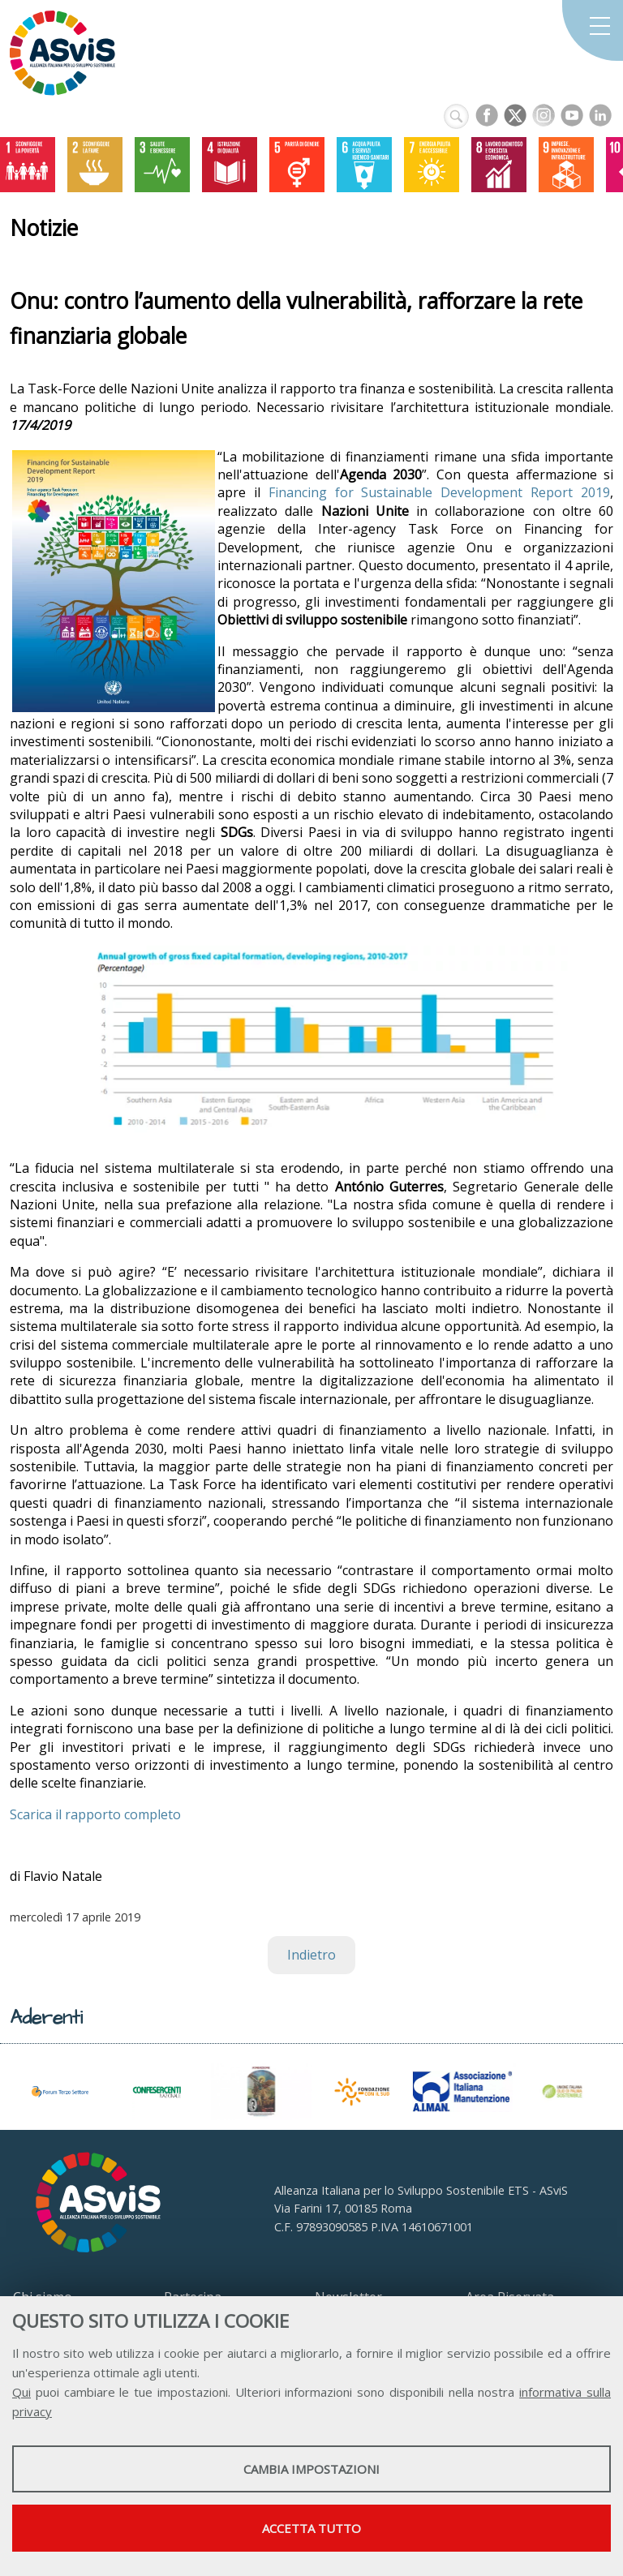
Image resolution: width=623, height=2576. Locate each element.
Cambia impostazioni (311, 2469)
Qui (21, 2392)
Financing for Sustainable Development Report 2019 (439, 492)
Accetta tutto (311, 2528)
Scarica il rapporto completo (95, 1814)
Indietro (311, 1955)
